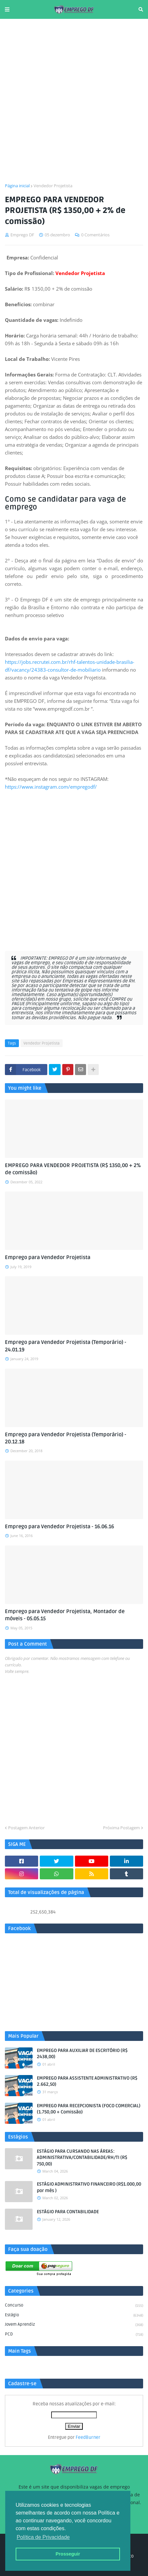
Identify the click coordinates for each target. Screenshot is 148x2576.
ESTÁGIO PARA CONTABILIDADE (68, 2212)
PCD (74, 2335)
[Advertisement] (74, 101)
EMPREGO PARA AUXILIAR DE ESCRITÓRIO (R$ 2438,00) (82, 2054)
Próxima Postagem (121, 1828)
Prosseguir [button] (67, 2553)
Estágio (74, 2315)
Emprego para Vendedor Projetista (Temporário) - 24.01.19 (65, 1346)
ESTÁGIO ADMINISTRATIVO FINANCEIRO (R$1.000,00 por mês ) (89, 2187)
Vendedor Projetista (53, 186)
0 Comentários (95, 235)
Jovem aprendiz (74, 2325)
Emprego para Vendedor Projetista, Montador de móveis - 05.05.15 (65, 1615)
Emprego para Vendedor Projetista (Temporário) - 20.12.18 (65, 1438)
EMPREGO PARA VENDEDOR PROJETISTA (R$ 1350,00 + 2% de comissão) (73, 1169)
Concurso (74, 2306)
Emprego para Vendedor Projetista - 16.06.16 (59, 1526)
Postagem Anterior (26, 1828)
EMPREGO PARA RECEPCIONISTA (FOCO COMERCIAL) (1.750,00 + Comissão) (89, 2109)
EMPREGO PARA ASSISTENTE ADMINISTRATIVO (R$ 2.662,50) (87, 2081)
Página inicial (17, 186)
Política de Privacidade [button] (43, 2537)
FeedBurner (88, 2437)
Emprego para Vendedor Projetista (47, 1257)
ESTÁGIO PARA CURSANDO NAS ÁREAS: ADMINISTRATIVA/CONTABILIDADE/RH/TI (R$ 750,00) (82, 2158)
